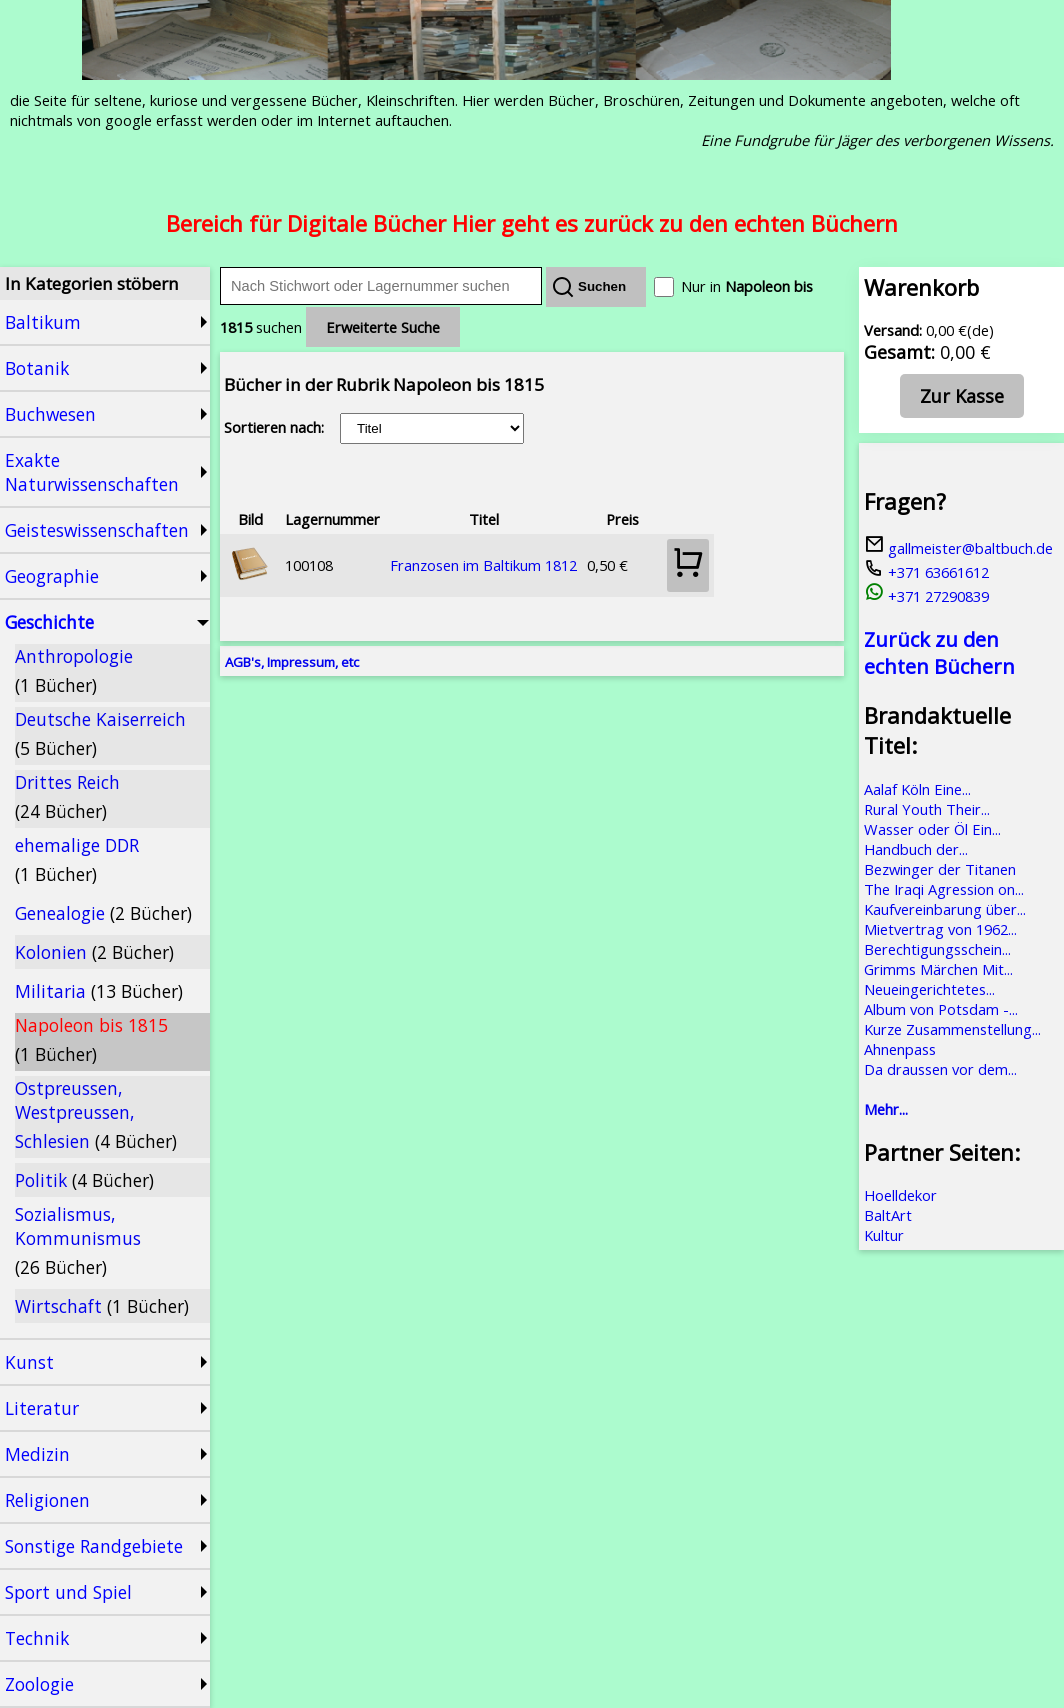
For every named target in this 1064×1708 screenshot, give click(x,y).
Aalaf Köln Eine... (917, 789)
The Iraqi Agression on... (944, 889)
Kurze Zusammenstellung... (952, 1029)
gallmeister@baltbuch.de (958, 548)
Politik (84, 1180)
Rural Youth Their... (927, 809)
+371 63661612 (926, 572)
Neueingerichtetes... (929, 989)
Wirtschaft (102, 1306)
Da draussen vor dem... (940, 1069)
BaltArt (888, 1215)
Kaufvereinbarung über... (945, 909)
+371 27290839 (926, 596)
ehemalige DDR (77, 859)
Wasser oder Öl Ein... (932, 829)
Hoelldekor (900, 1195)
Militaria (99, 991)
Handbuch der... (916, 849)
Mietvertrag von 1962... (940, 929)
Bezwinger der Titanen (940, 869)
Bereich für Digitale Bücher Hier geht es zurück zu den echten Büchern (532, 223)
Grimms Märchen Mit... (938, 969)
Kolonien (94, 952)
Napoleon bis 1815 (91, 1039)
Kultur (884, 1235)
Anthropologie (74, 670)
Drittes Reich (67, 796)
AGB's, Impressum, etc (292, 662)
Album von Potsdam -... (941, 1009)
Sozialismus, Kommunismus (78, 1240)
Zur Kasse (962, 396)
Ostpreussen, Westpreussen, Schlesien (96, 1114)
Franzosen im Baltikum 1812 (483, 565)
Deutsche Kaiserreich (100, 733)
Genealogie (103, 913)
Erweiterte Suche (383, 327)
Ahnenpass (900, 1049)
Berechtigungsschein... (937, 949)
